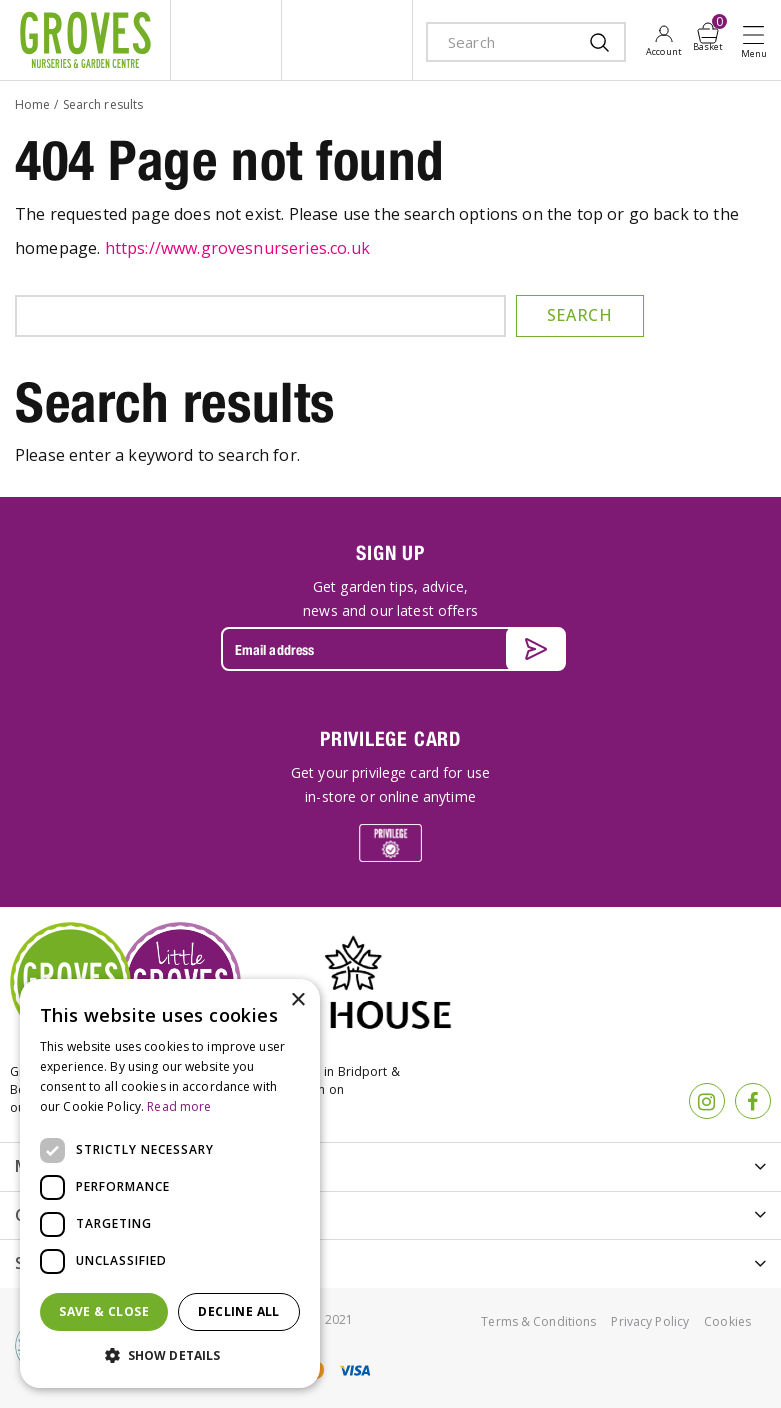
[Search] (506, 42)
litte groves (226, 40)
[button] (170, 1356)
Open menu (758, 41)
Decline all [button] (238, 1311)
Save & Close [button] (104, 1311)
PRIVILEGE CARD (390, 738)
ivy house (347, 40)
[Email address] (391, 649)
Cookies (727, 1321)
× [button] (297, 1000)
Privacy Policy (650, 1321)
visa (354, 1370)
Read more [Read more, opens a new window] (179, 1106)
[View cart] (708, 33)
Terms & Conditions (538, 1321)
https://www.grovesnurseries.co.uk (237, 248)
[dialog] (170, 1183)
